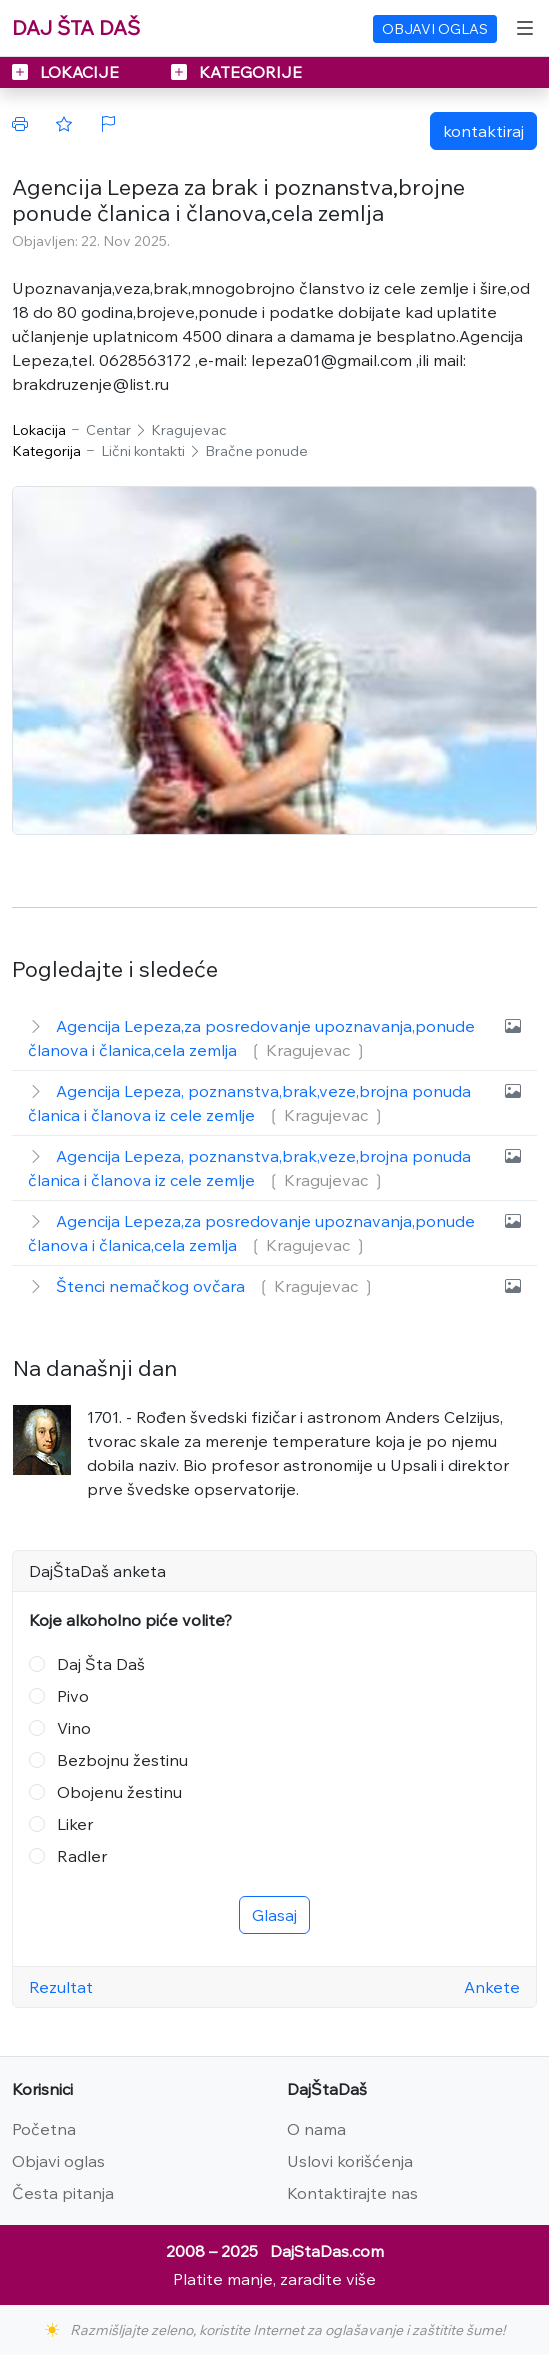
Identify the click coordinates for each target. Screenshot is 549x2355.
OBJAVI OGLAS (435, 29)
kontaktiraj (483, 131)
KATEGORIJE (236, 72)
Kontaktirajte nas (352, 2193)
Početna (44, 2129)
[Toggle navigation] (525, 28)
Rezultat (61, 1987)
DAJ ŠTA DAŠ (76, 27)
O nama (316, 2129)
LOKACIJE (67, 72)
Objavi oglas (58, 2161)
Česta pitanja (63, 2193)
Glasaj (274, 1915)
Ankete (492, 1987)
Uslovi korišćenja (350, 2161)
